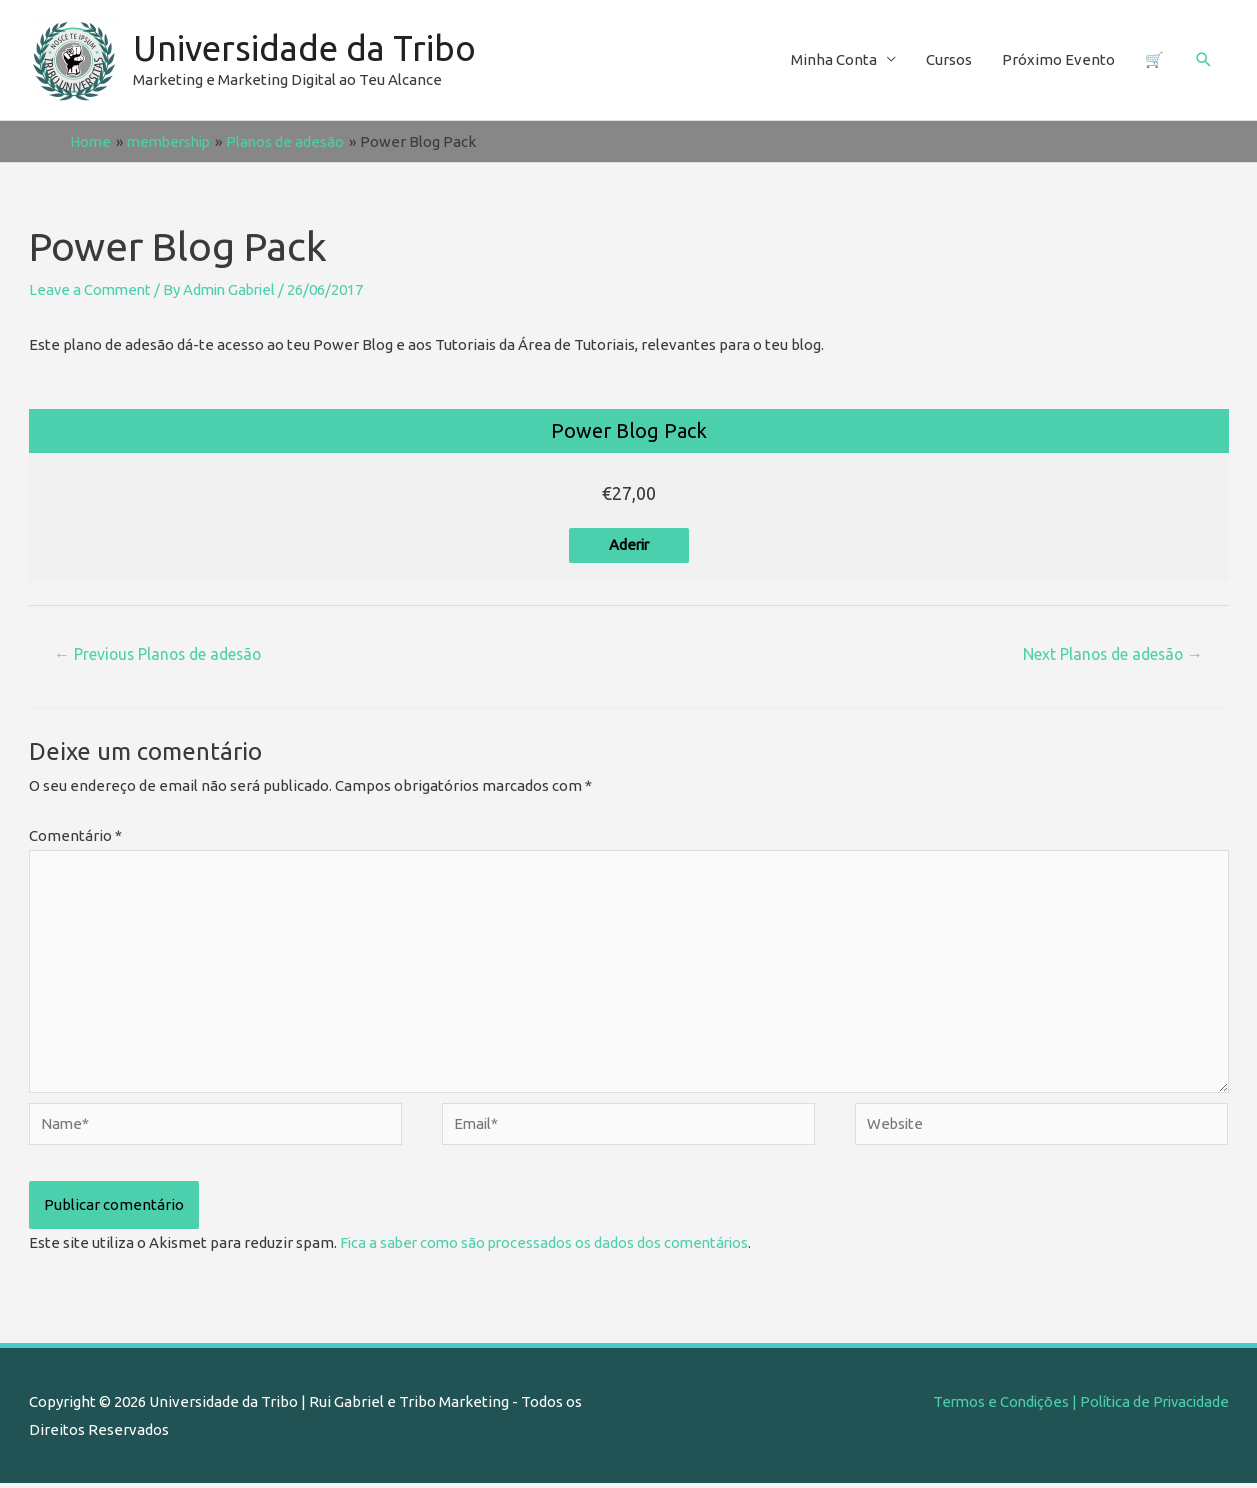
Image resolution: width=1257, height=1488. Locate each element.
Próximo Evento (1058, 59)
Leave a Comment (92, 289)
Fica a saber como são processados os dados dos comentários (549, 1246)
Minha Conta (834, 59)
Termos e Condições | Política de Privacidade (1076, 1405)
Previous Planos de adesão (160, 655)
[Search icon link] (1204, 60)
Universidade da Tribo (307, 49)
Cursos (949, 59)
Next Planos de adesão (1111, 655)
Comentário (75, 835)
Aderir (628, 545)
